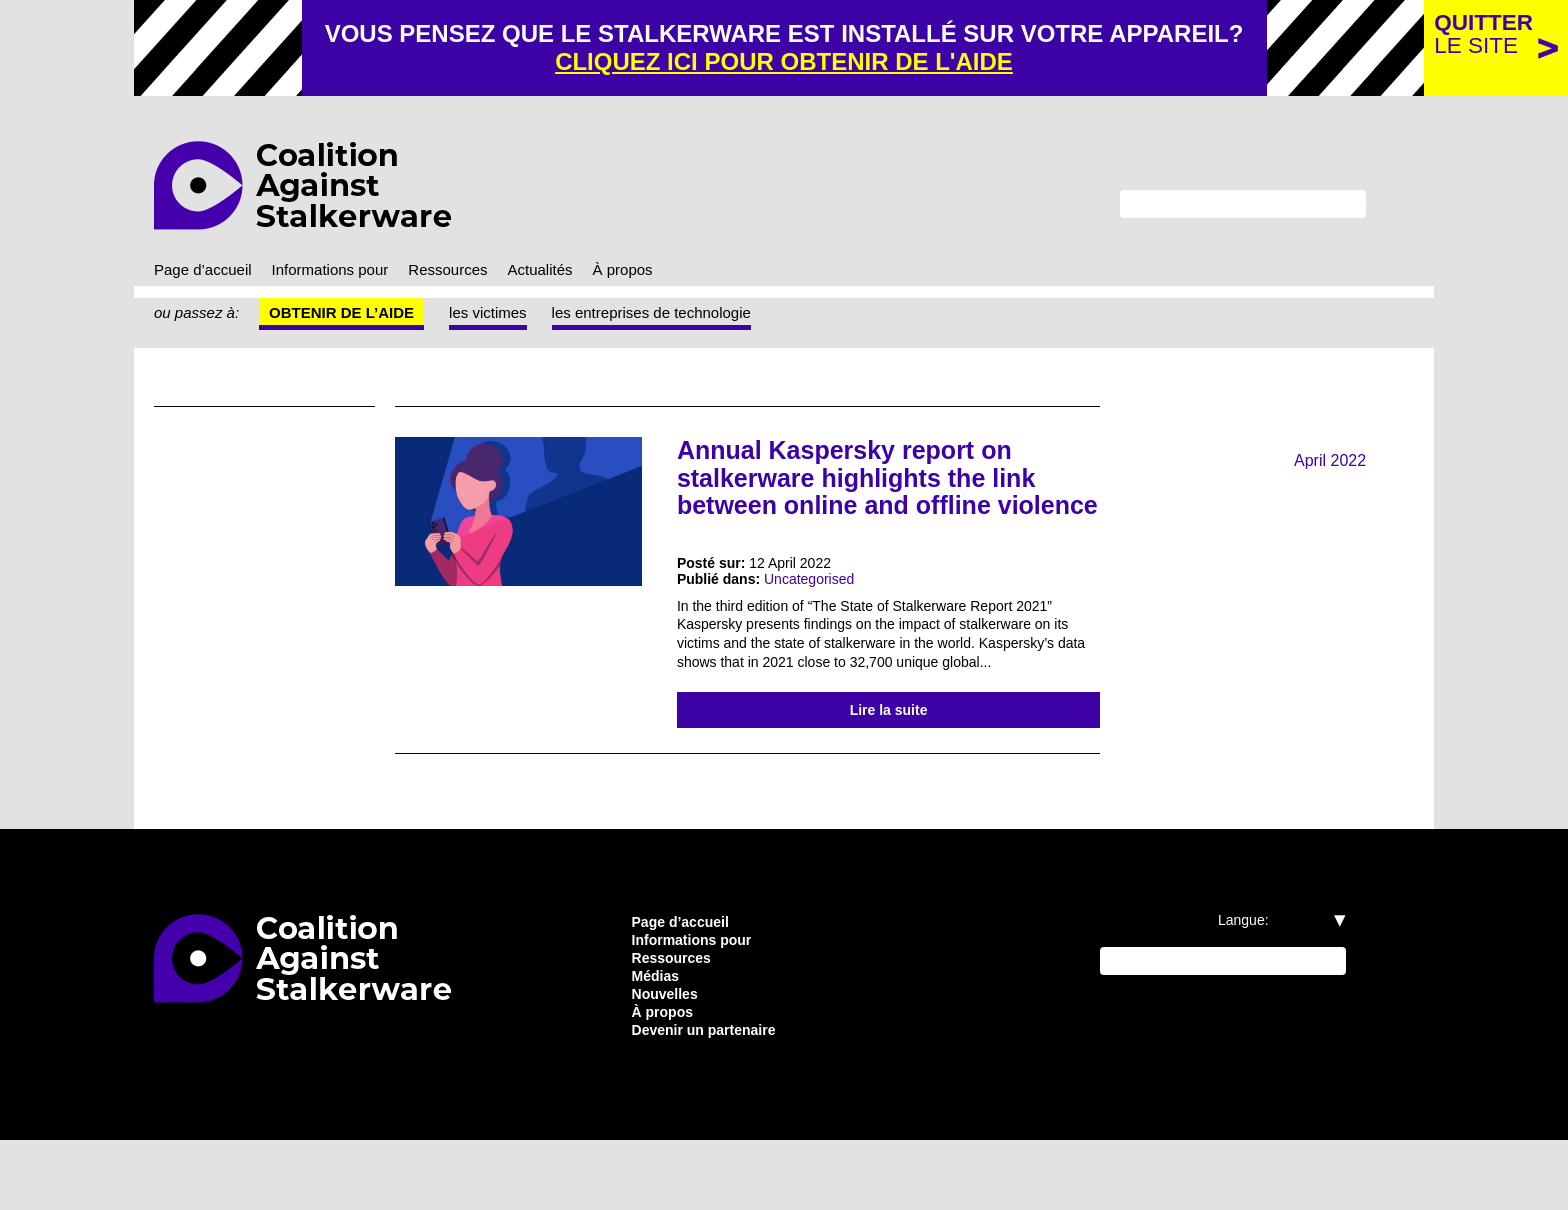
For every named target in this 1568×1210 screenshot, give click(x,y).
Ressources (478, 273)
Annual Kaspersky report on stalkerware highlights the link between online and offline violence (879, 495)
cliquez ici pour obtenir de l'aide (858, 63)
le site (1481, 34)
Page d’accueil (208, 273)
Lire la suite (889, 765)
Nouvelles (667, 1059)
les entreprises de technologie (682, 318)
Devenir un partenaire (714, 1099)
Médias (658, 1039)
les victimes (503, 318)
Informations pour (349, 273)
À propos (667, 273)
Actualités (577, 273)
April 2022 (1327, 465)
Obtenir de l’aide (350, 318)
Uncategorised (823, 613)
